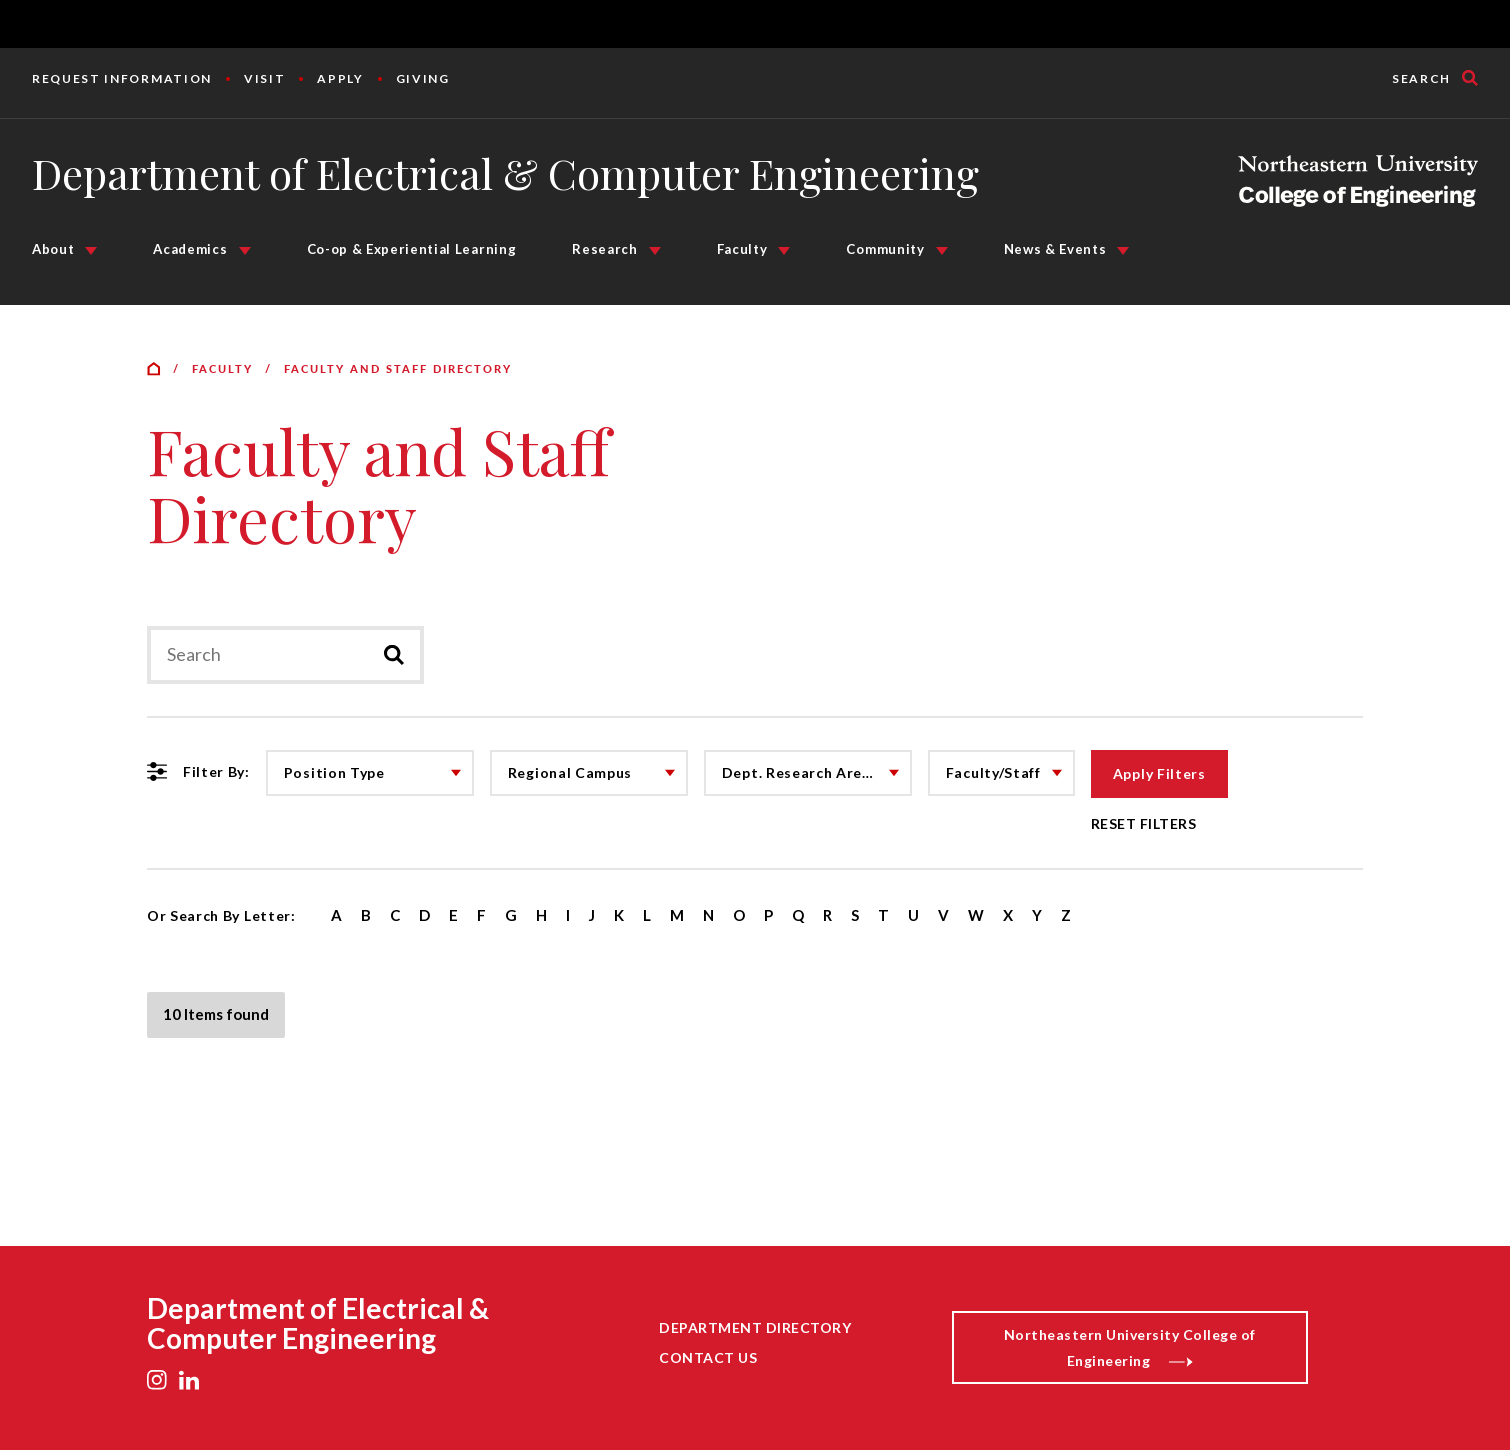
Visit (264, 78)
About (53, 249)
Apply (340, 78)
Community (885, 249)
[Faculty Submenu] (784, 251)
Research (604, 249)
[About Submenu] (91, 251)
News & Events (1055, 249)
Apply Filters (1159, 773)
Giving (423, 78)
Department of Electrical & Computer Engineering (505, 173)
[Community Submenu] (942, 251)
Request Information (122, 78)
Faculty (742, 249)
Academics (190, 249)
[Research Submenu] (655, 251)
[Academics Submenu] (245, 251)
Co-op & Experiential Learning (412, 249)
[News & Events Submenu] (1123, 251)
